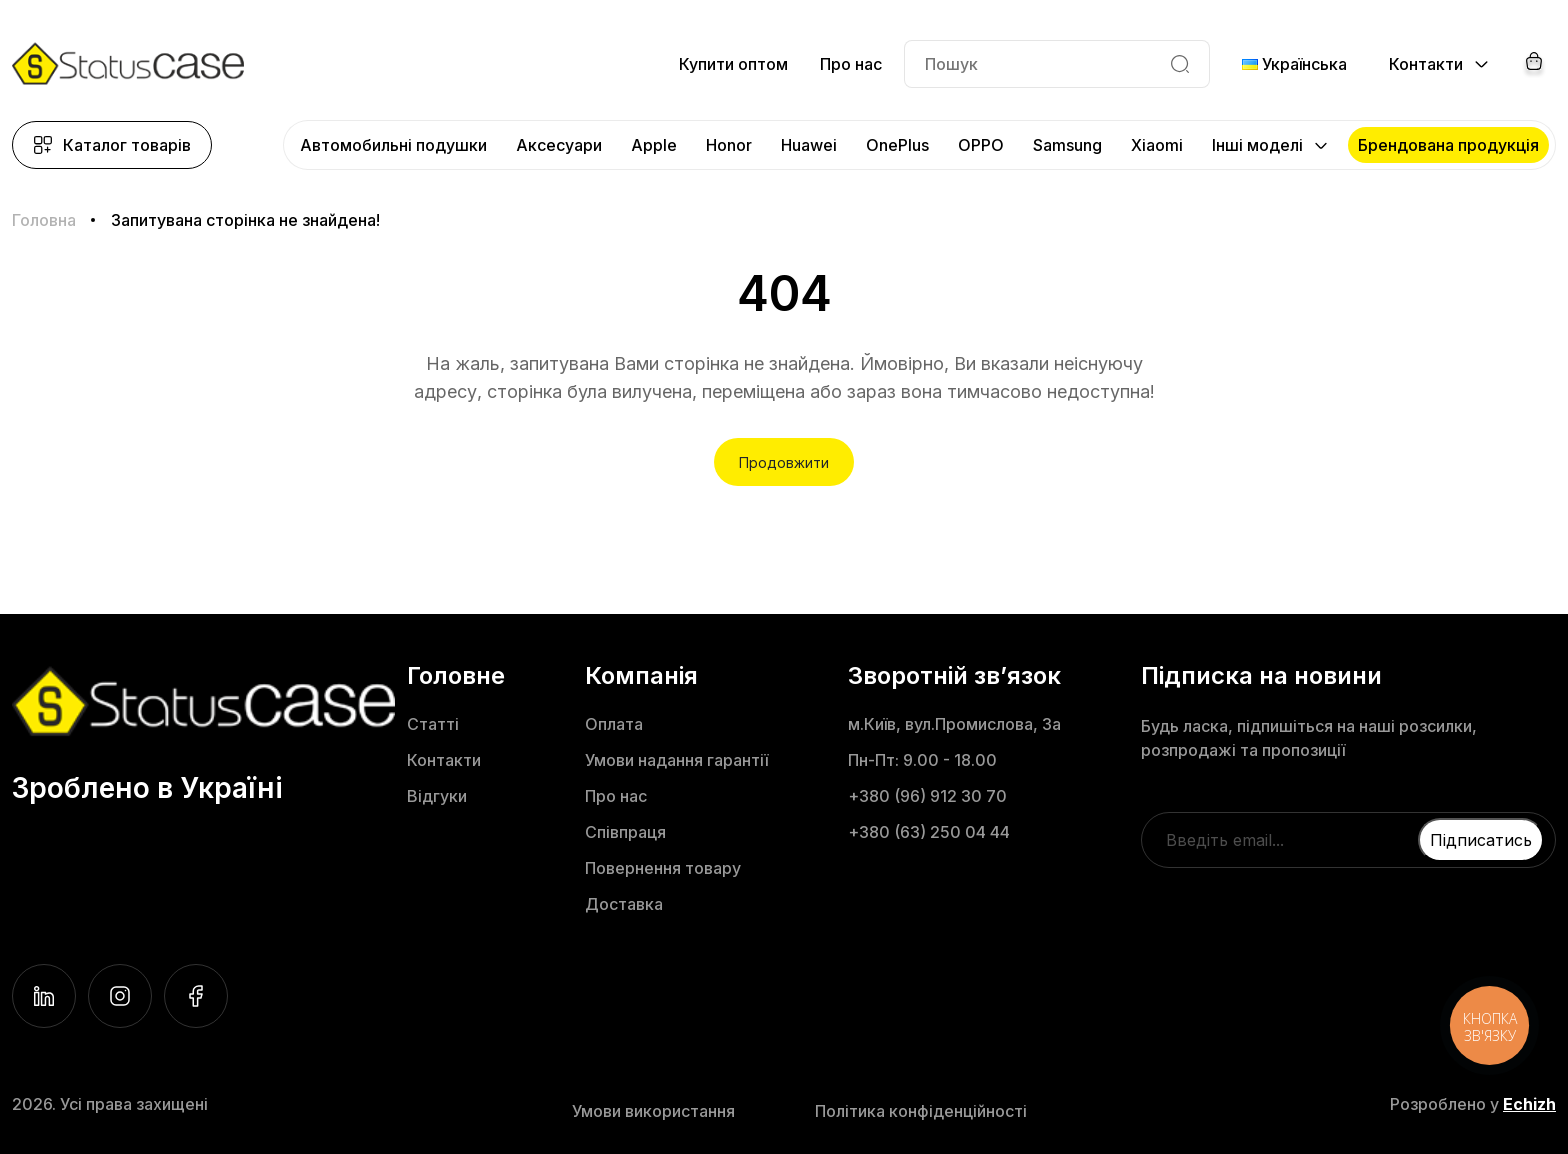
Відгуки (437, 796)
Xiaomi (1157, 145)
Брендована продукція (1448, 145)
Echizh (1529, 1104)
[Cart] (1534, 64)
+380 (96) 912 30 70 (927, 796)
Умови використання (653, 1111)
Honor (729, 145)
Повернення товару (663, 868)
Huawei (809, 145)
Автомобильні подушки (393, 145)
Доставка (624, 904)
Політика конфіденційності (921, 1111)
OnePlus (897, 145)
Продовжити (784, 462)
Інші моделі (1257, 145)
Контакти (444, 760)
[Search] (1180, 64)
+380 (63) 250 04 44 (929, 832)
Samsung (1067, 145)
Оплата (614, 724)
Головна (44, 220)
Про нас (851, 64)
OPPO (981, 145)
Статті (433, 724)
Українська (1294, 64)
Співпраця (625, 832)
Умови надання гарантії (676, 760)
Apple (654, 145)
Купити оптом (733, 64)
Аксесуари (559, 145)
